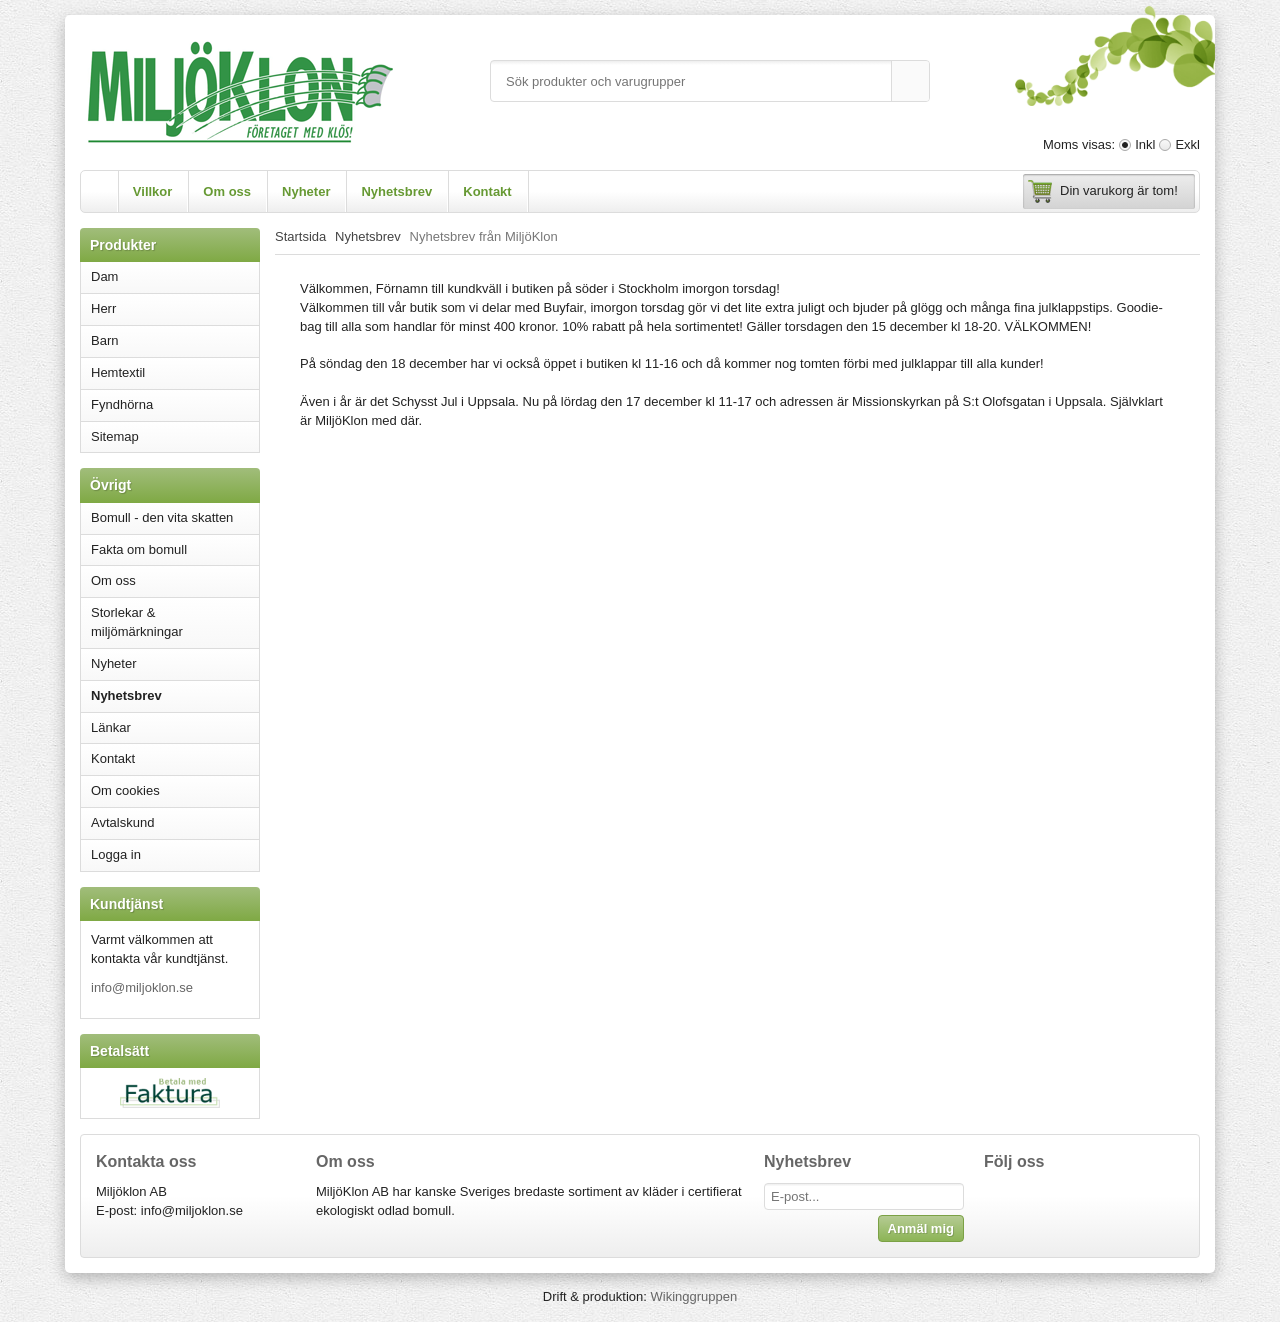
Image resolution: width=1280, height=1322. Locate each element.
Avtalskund (122, 822)
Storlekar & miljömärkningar (137, 622)
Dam (175, 276)
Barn (175, 340)
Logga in (116, 854)
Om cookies (125, 790)
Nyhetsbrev (396, 191)
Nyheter (306, 191)
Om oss (227, 191)
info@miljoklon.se (142, 987)
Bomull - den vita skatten (162, 517)
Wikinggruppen (693, 1296)
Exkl (1187, 144)
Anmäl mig (921, 1228)
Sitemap (115, 436)
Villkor (153, 191)
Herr (175, 308)
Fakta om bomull (139, 549)
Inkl (1145, 144)
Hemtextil (175, 372)
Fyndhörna (122, 404)
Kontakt (487, 191)
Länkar (111, 727)
